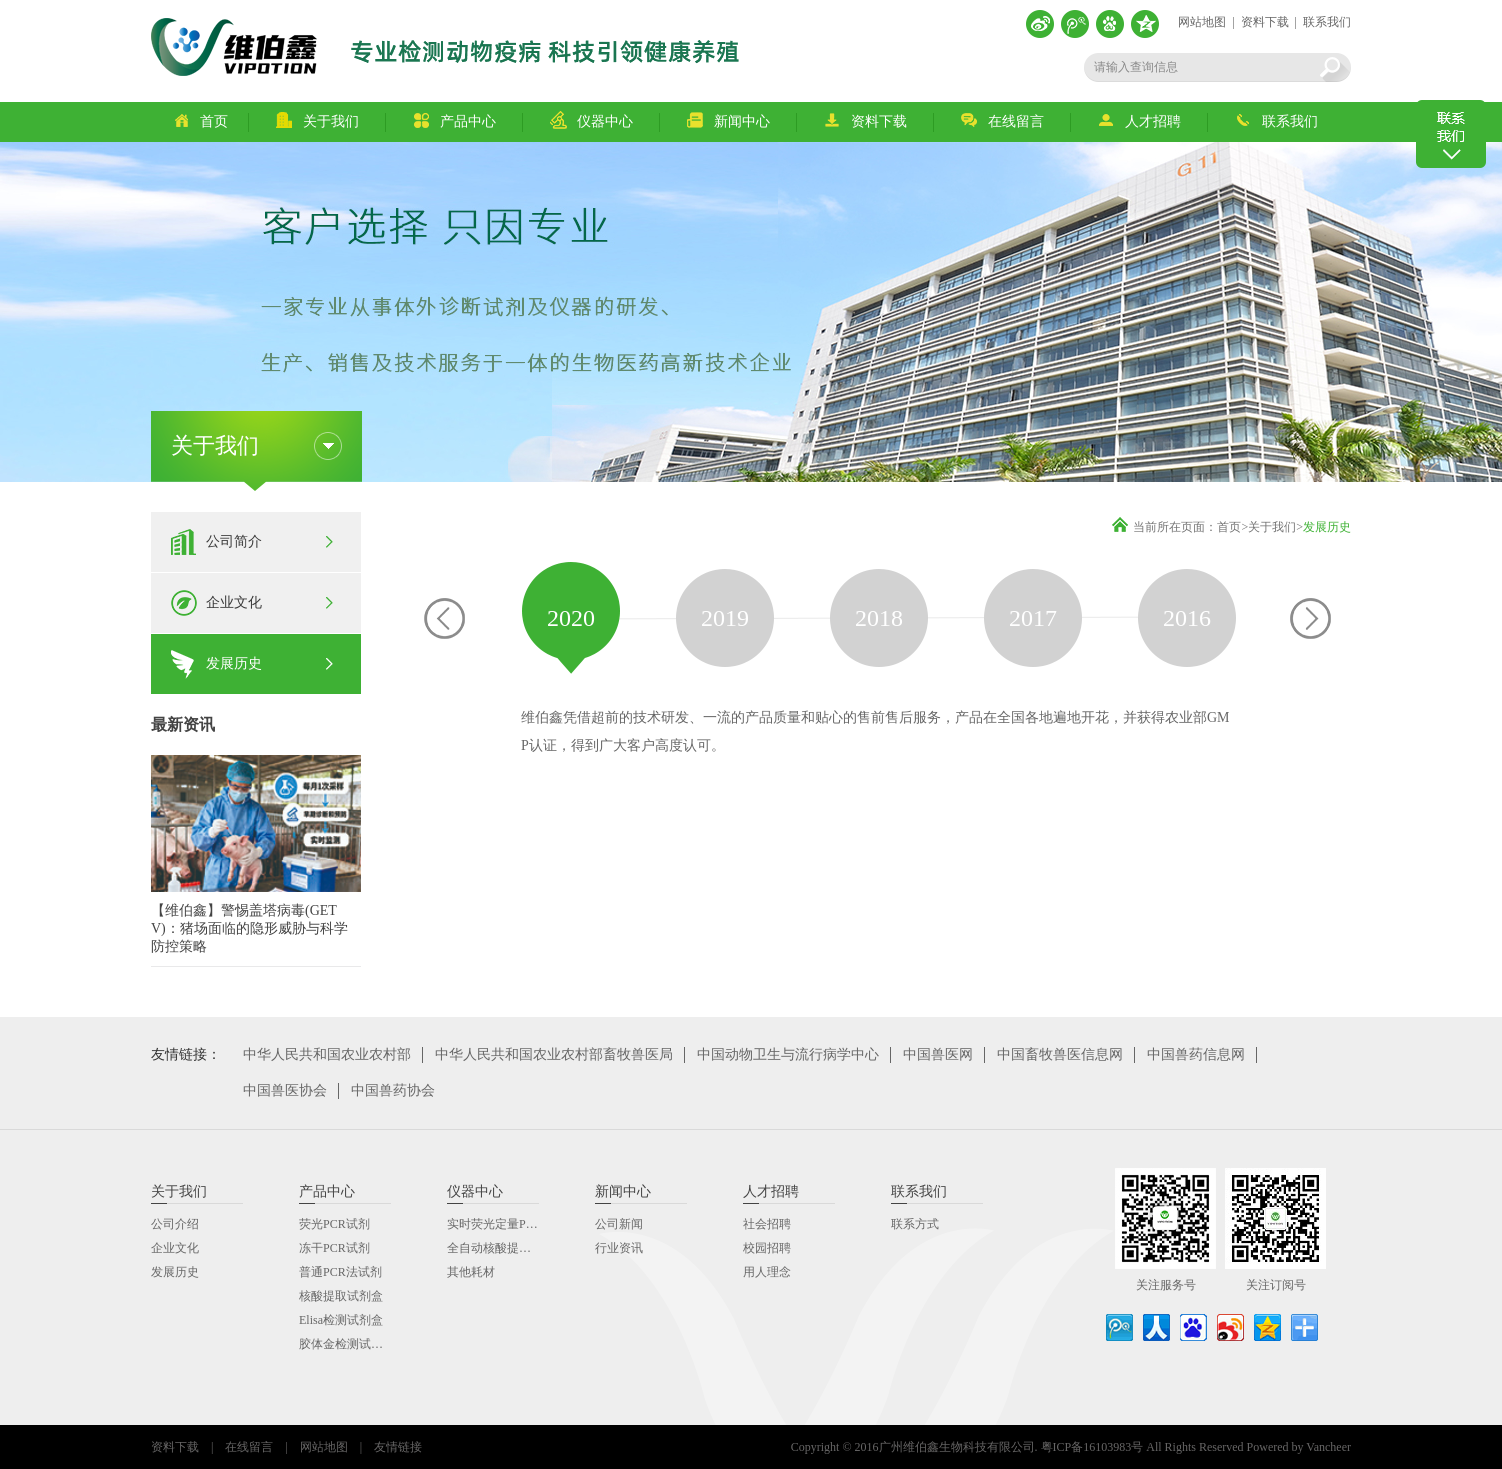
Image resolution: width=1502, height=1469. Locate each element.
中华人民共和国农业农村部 (327, 1054)
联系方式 (915, 1224)
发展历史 (234, 663)
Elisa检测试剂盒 (341, 1320)
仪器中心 (591, 120)
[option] (571, 618)
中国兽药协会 (393, 1090)
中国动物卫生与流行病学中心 (788, 1054)
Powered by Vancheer (1299, 1447)
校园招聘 (767, 1248)
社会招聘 (767, 1224)
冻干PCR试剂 (334, 1248)
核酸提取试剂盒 (341, 1296)
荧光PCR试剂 (334, 1224)
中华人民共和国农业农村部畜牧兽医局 (554, 1054)
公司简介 (234, 541)
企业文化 (234, 602)
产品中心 (454, 120)
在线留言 (1002, 120)
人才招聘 (1139, 120)
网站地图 (1202, 22)
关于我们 (317, 120)
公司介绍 (175, 1224)
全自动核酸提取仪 (495, 1248)
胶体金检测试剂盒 (347, 1344)
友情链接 (398, 1447)
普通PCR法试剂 (340, 1272)
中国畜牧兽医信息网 (1060, 1054)
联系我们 (1327, 22)
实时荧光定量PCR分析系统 (518, 1224)
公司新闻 (619, 1224)
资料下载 (1265, 22)
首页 (200, 120)
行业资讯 (619, 1248)
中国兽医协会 (285, 1090)
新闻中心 (728, 120)
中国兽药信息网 (1196, 1054)
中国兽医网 (938, 1054)
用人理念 (767, 1272)
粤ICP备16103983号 (1092, 1447)
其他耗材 (471, 1272)
